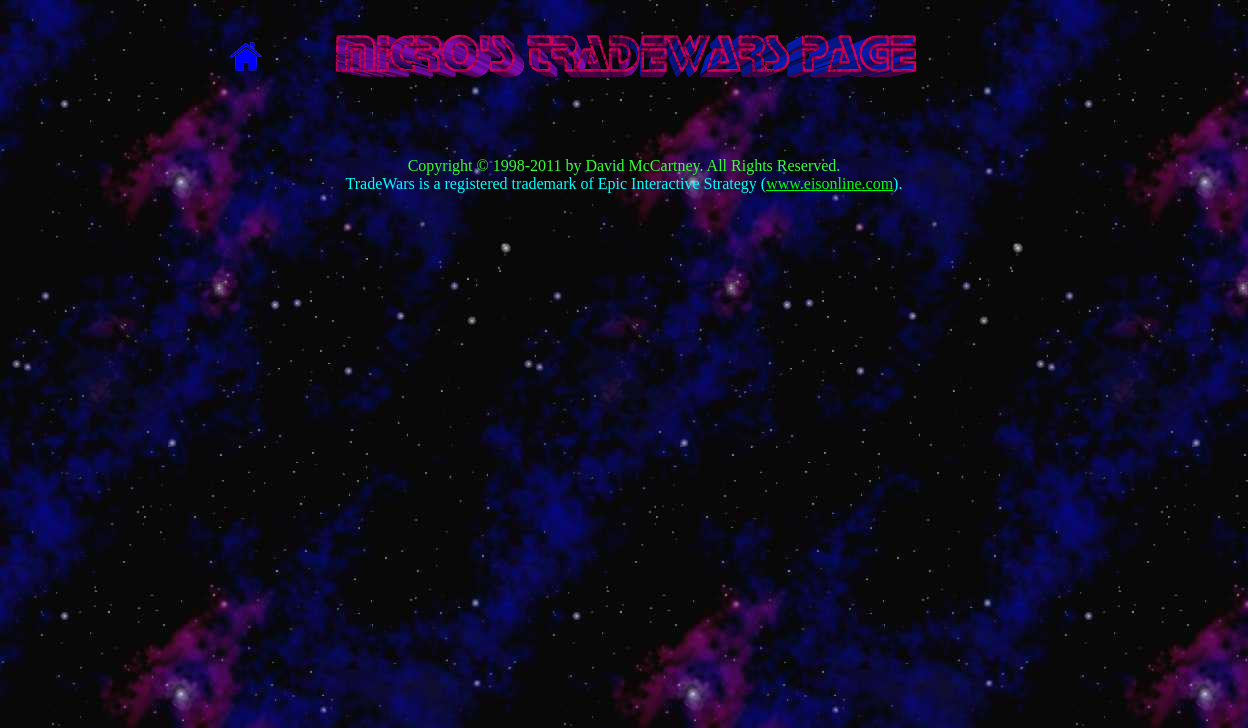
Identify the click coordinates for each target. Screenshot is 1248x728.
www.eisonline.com (829, 183)
